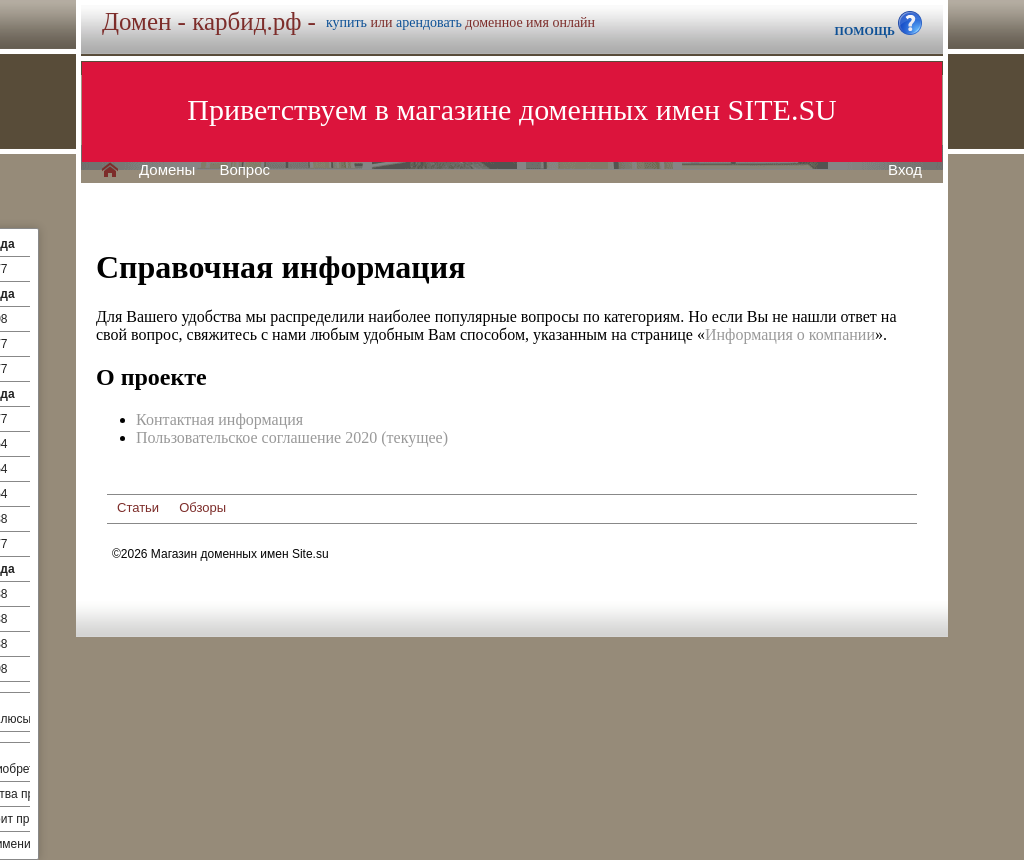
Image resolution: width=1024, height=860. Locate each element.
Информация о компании (790, 334)
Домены (167, 170)
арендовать (429, 22)
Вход (905, 170)
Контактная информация (219, 419)
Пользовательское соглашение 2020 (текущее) (292, 437)
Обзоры (202, 507)
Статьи (138, 507)
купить (346, 22)
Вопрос (244, 170)
